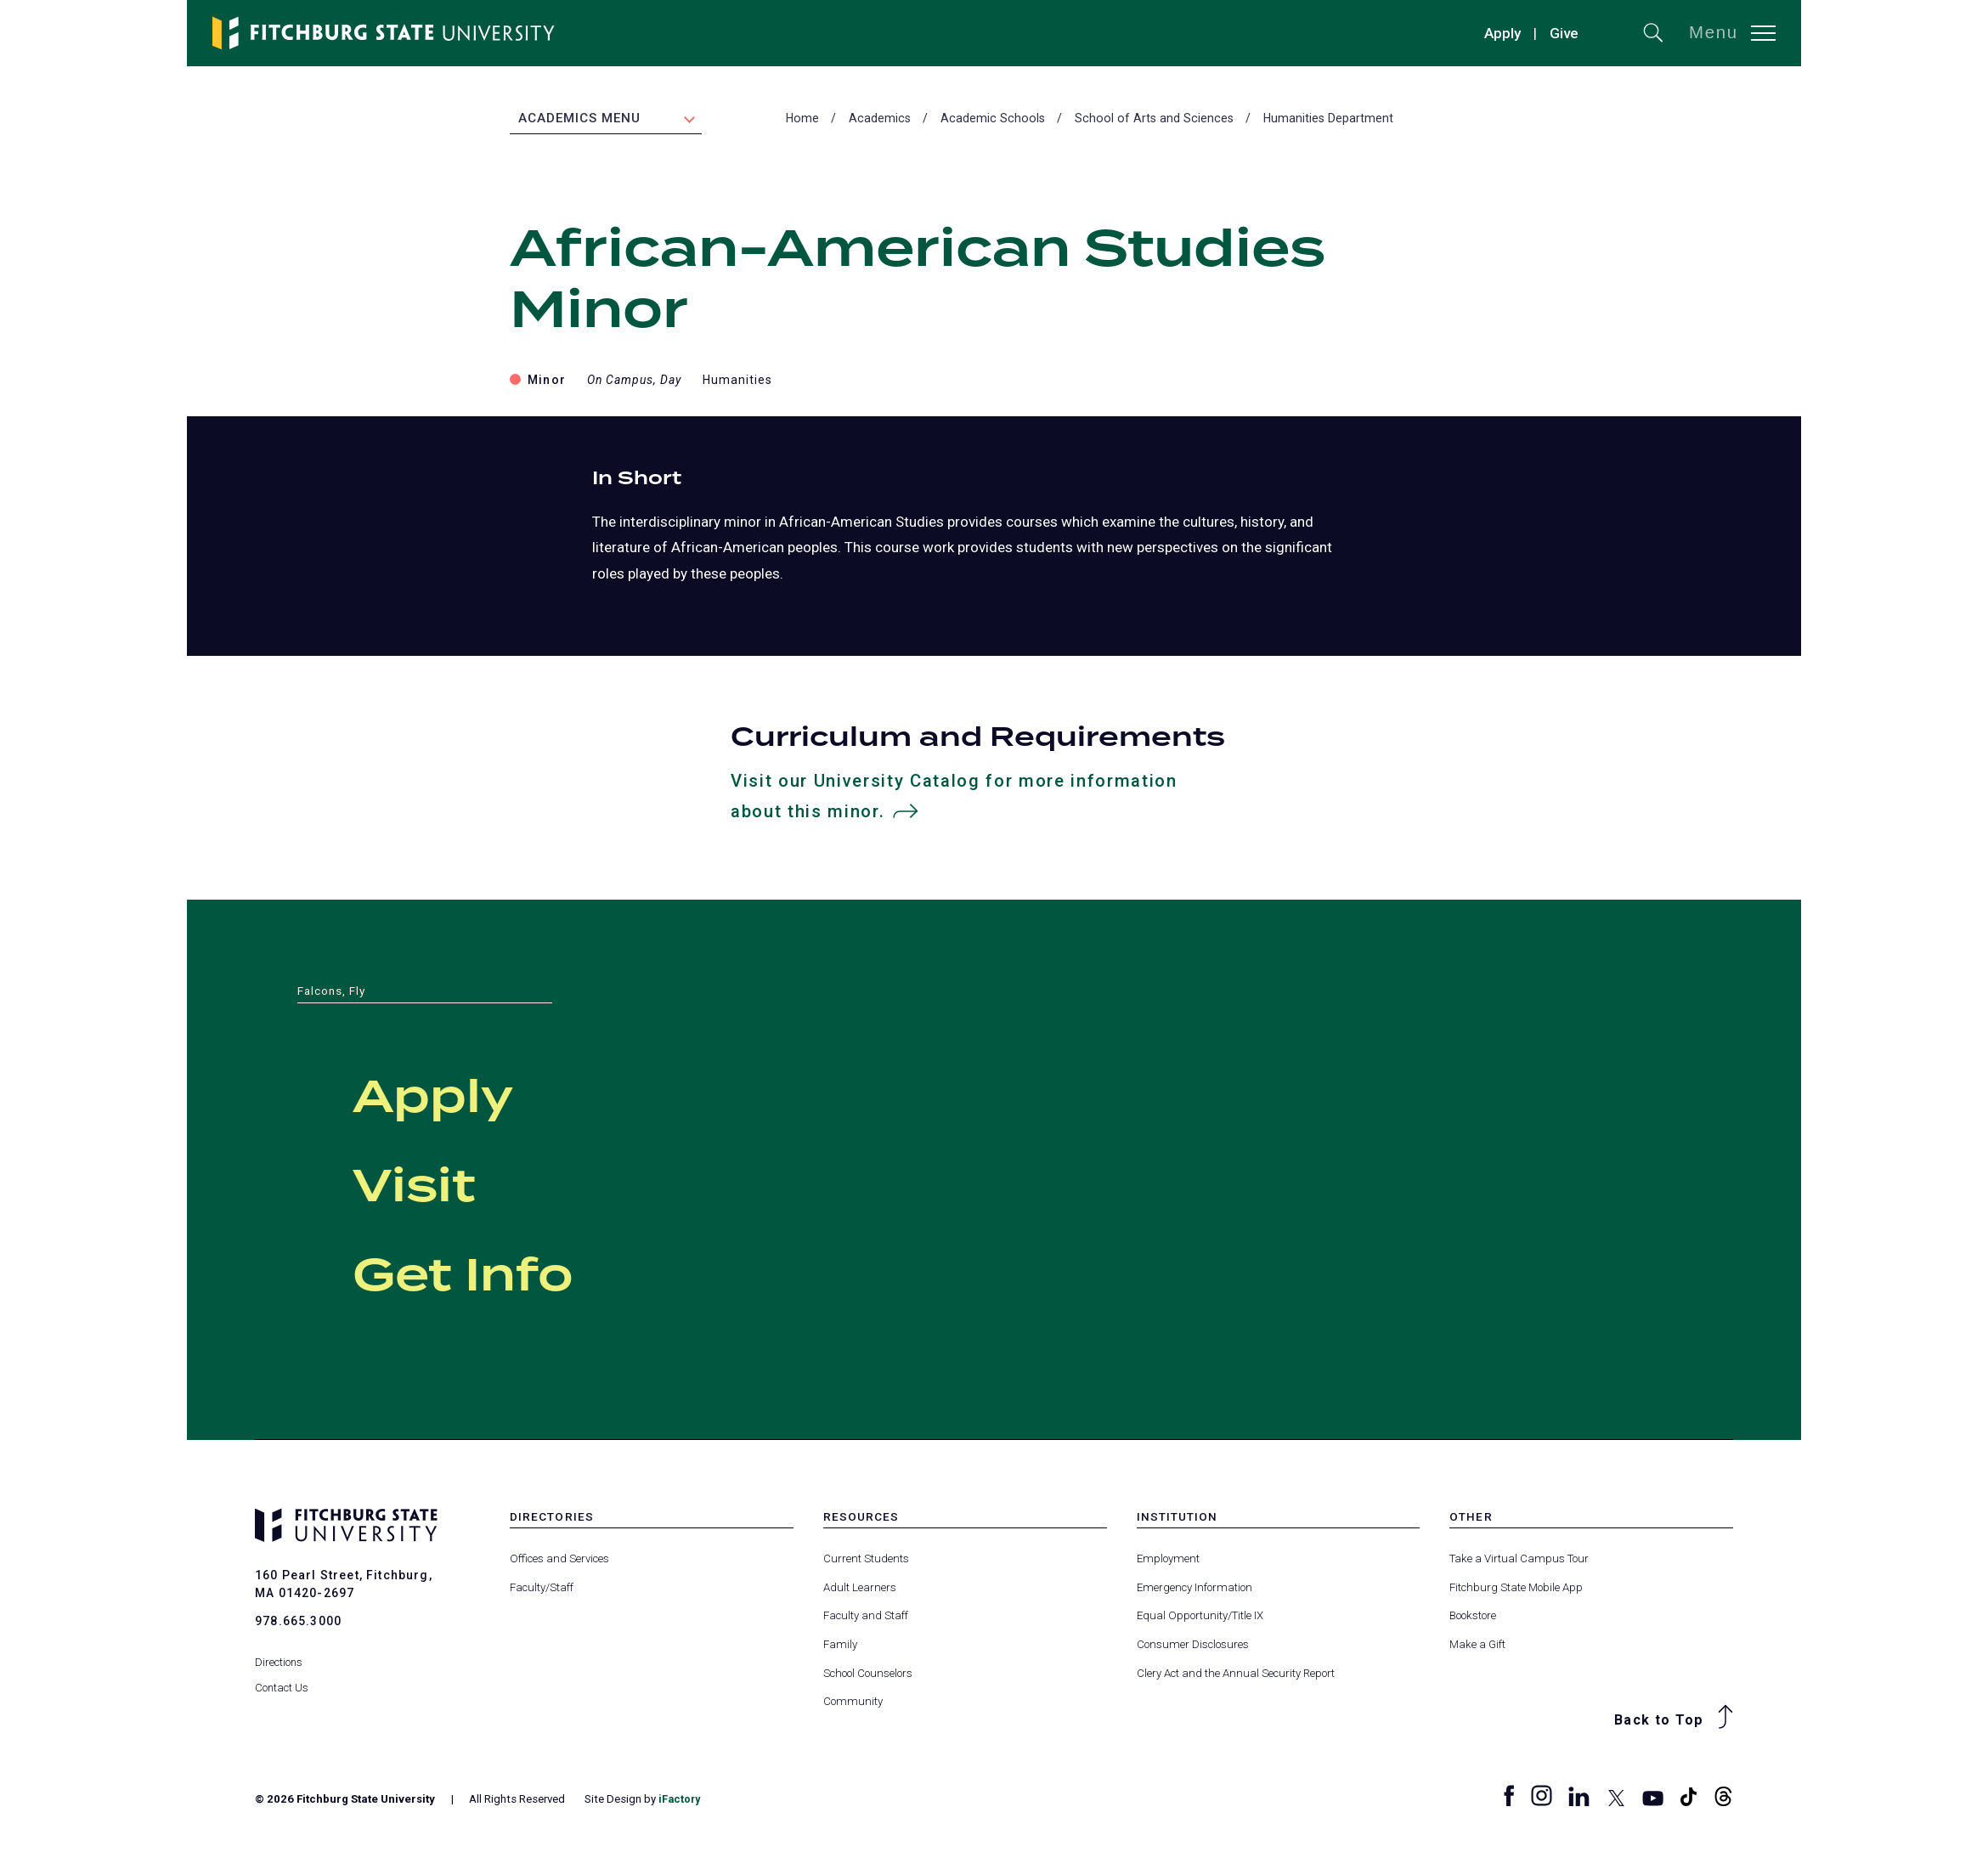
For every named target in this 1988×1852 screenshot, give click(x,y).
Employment (1168, 1561)
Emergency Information (1194, 1590)
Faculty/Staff (541, 1590)
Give (1564, 33)
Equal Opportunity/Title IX (1200, 1618)
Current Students (866, 1561)
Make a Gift (1477, 1646)
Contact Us (282, 1679)
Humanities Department (1328, 120)
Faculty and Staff (865, 1618)
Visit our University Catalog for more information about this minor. (956, 799)
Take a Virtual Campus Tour (1519, 1561)
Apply (1502, 33)
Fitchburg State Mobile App (1516, 1590)
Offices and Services (559, 1561)
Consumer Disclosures (1193, 1646)
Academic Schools (992, 120)
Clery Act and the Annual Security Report (1236, 1675)
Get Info (499, 1275)
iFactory (680, 1801)
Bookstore (1472, 1618)
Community (853, 1703)
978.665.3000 (298, 1623)
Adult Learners (859, 1590)
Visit (434, 1186)
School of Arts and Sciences (1154, 120)
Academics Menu (579, 119)
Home (802, 120)
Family (840, 1646)
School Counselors (867, 1675)
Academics (880, 120)
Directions (279, 1653)
